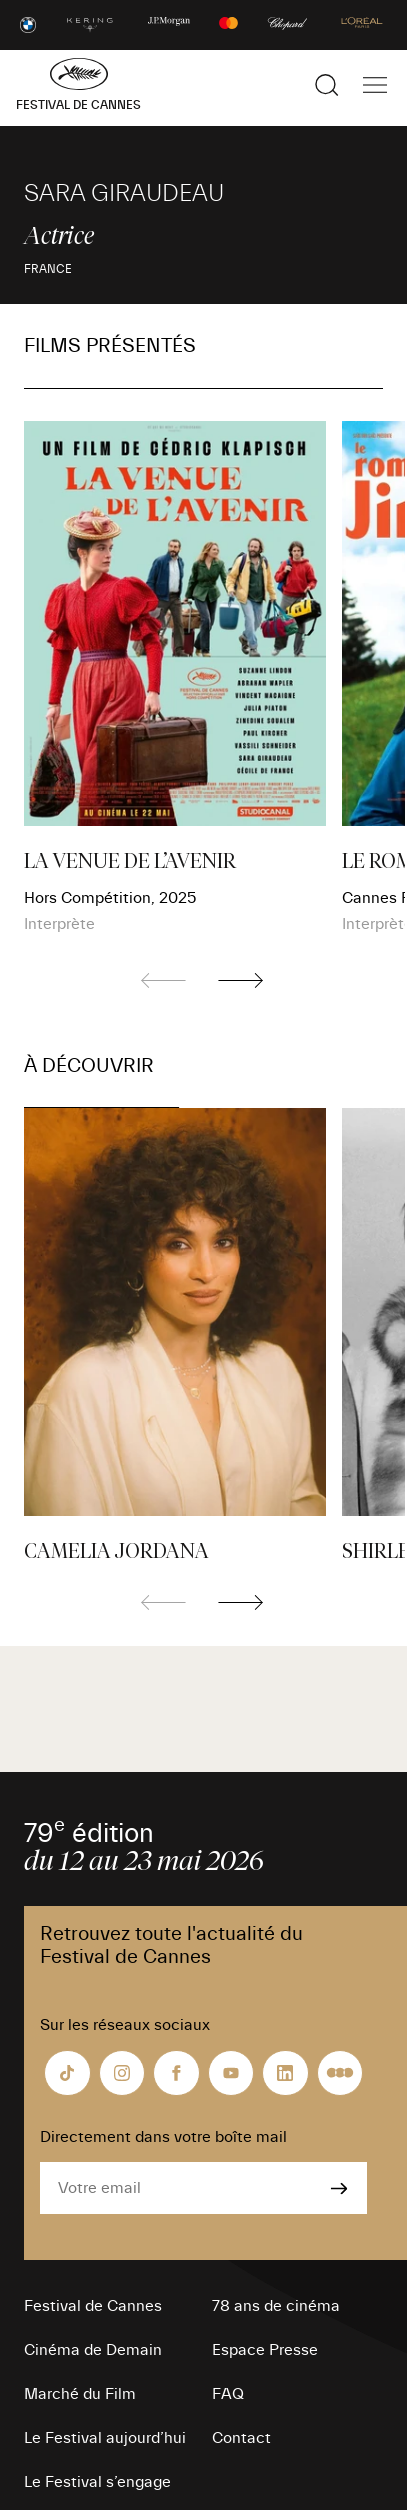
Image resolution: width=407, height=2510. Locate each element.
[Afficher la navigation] (375, 85)
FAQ (228, 2394)
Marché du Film (80, 2394)
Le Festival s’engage (97, 2482)
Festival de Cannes (93, 2306)
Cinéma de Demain (93, 2350)
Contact (241, 2438)
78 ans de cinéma (276, 2306)
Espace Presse (265, 2350)
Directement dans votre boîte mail (163, 2137)
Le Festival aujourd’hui (105, 2438)
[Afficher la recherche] (327, 85)
